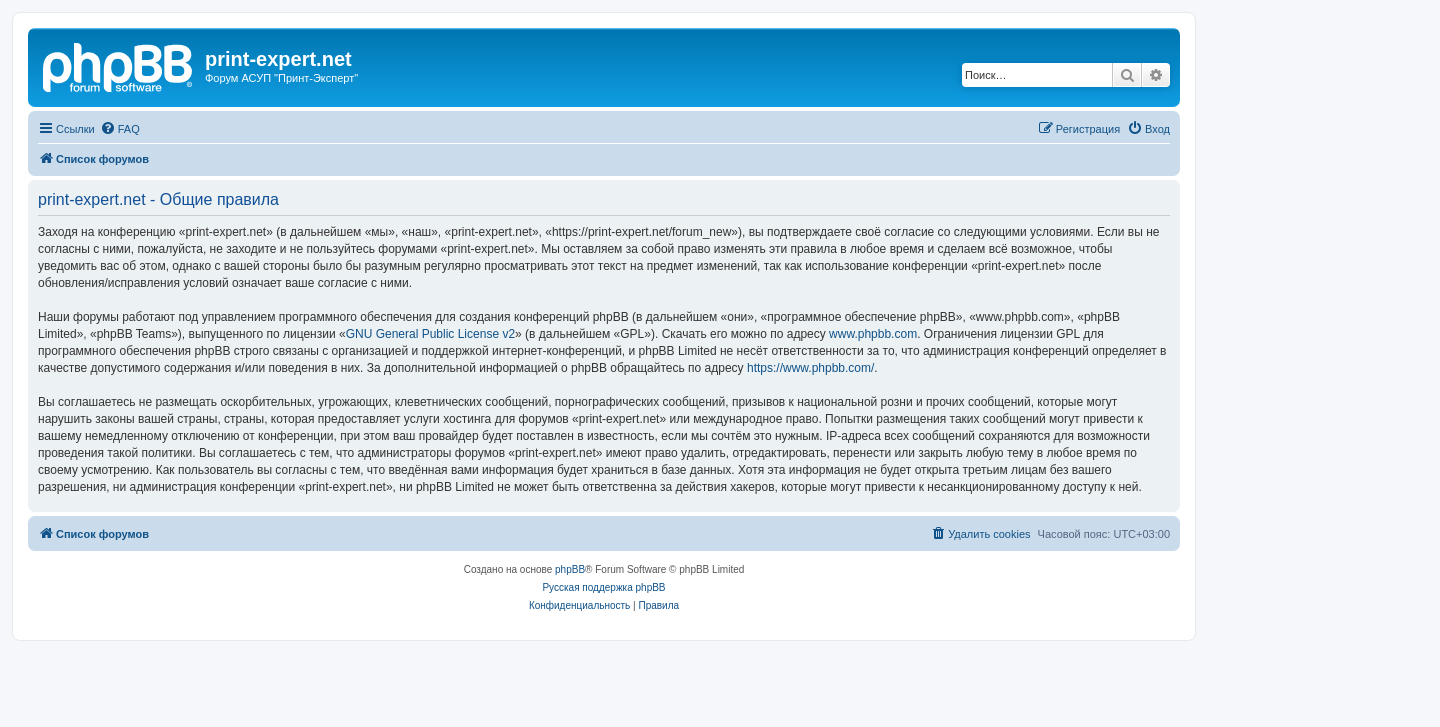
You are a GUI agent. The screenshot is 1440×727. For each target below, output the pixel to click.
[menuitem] (120, 129)
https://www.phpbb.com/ (810, 368)
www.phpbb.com (873, 334)
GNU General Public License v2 (430, 334)
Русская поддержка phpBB (603, 587)
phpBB (570, 569)
